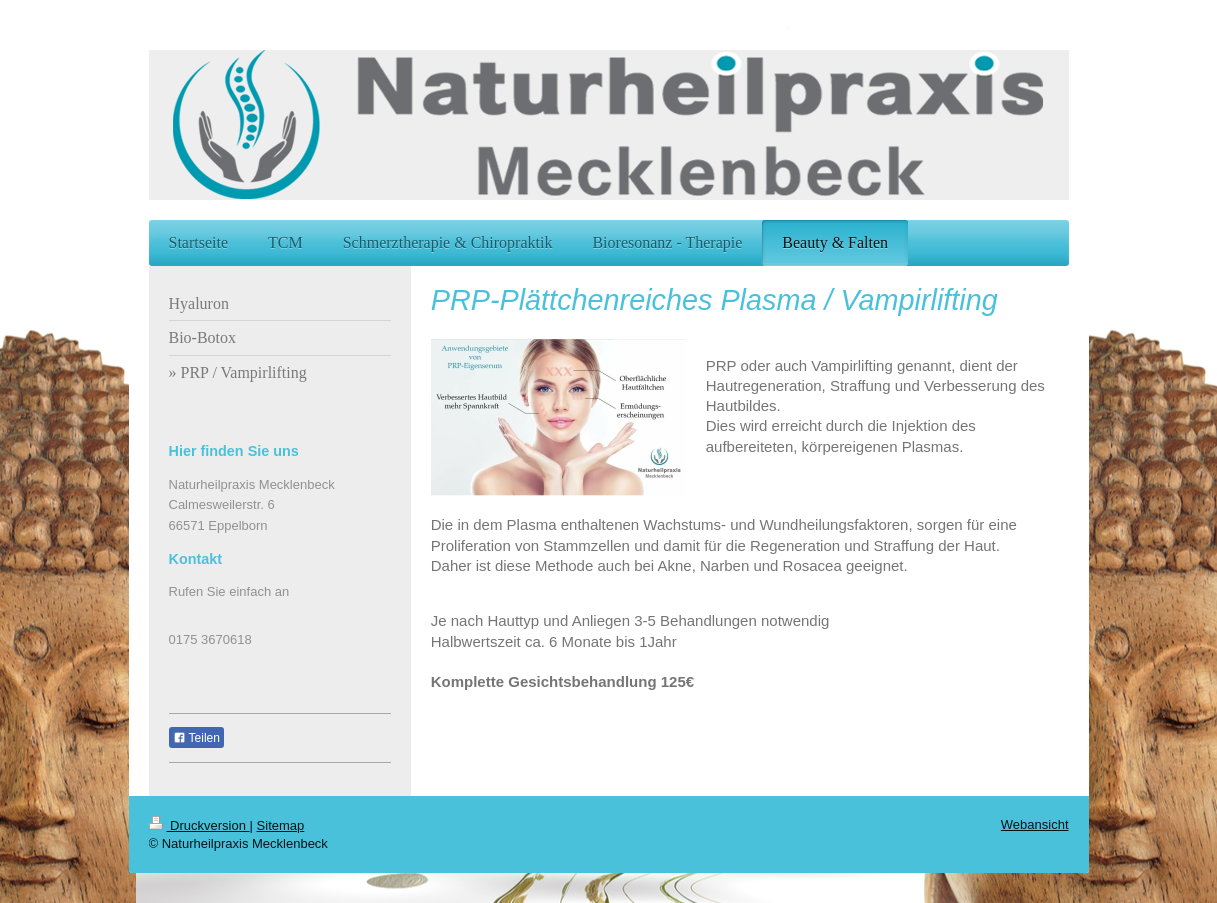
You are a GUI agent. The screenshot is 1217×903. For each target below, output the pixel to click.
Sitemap (281, 825)
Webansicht (1035, 824)
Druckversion (199, 825)
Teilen (196, 738)
